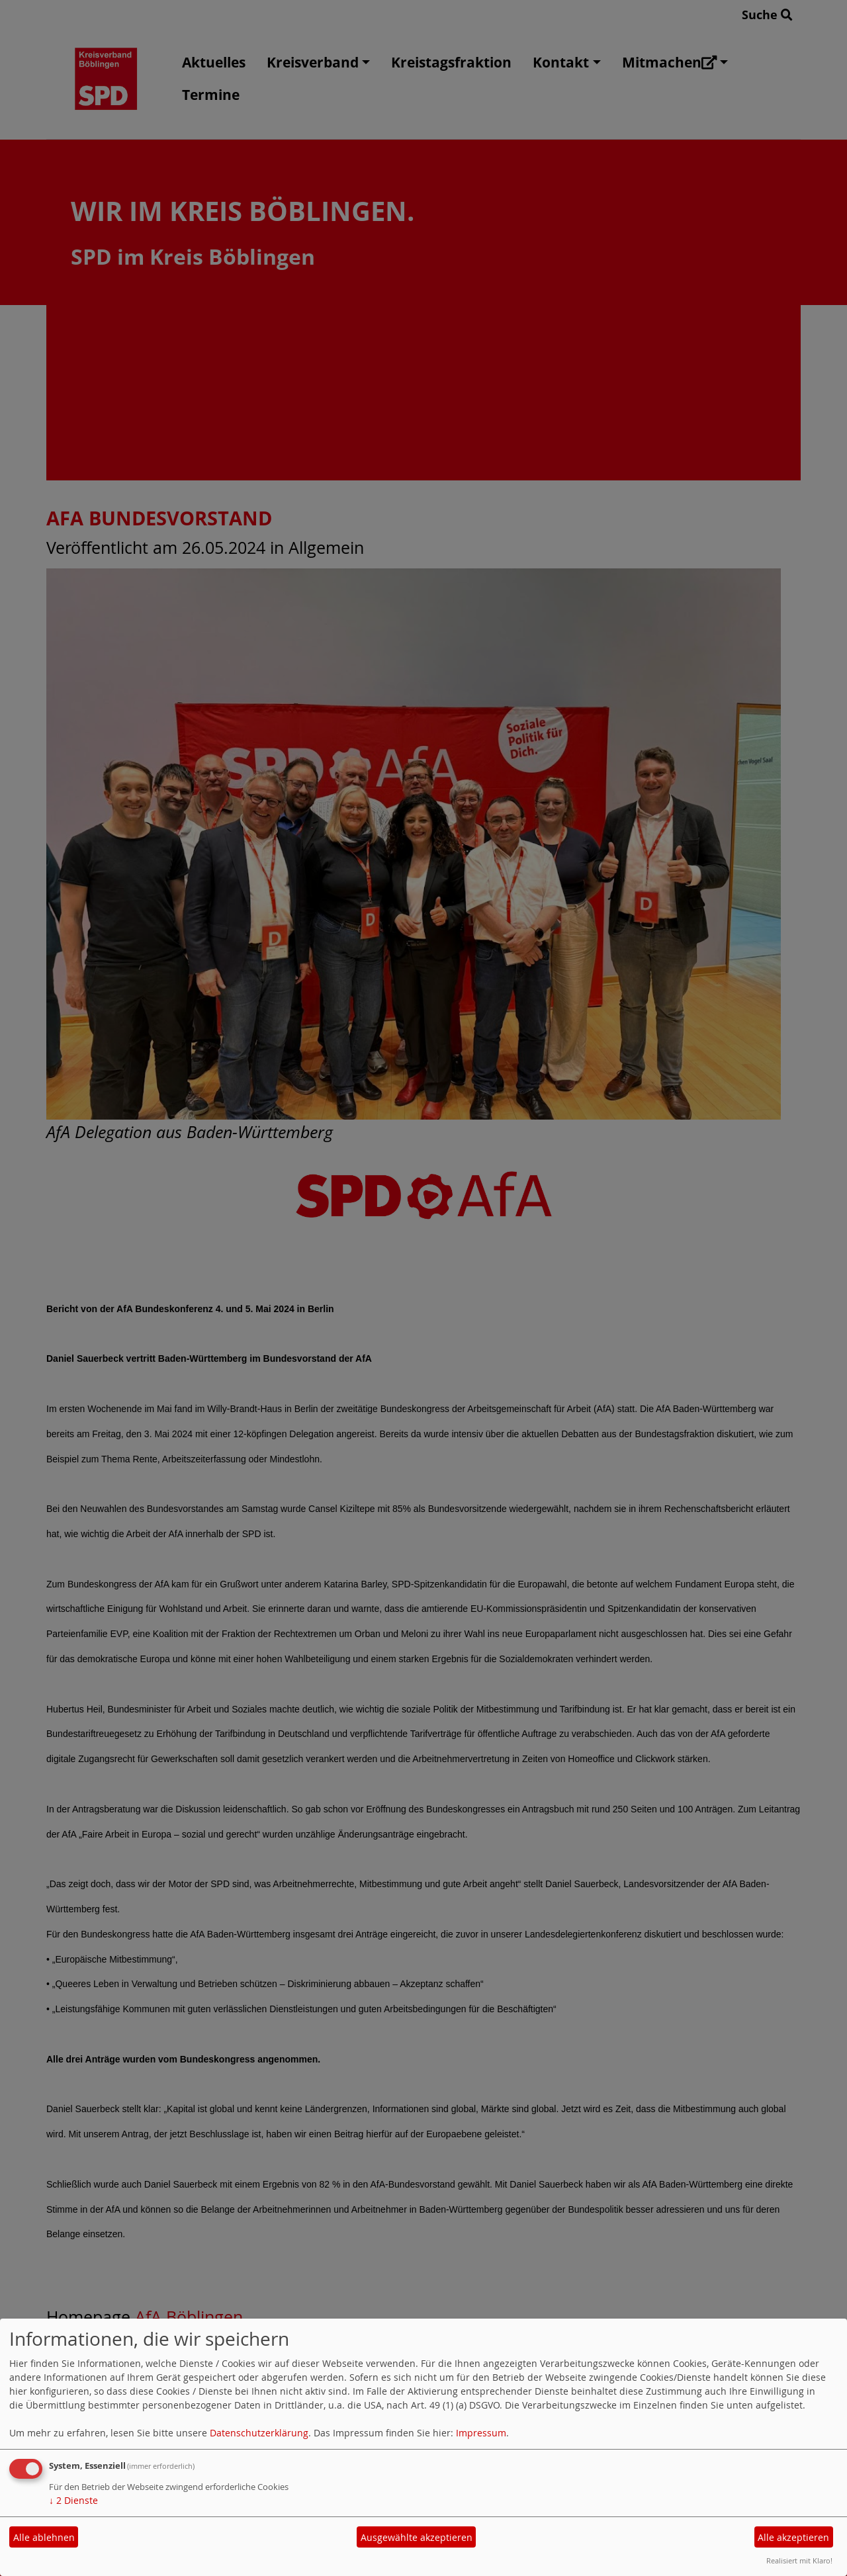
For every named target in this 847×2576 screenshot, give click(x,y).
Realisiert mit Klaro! (799, 2560)
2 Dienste (73, 2500)
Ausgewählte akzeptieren (416, 2537)
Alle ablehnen (44, 2537)
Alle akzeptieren (793, 2537)
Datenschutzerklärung (259, 2432)
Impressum (481, 2432)
